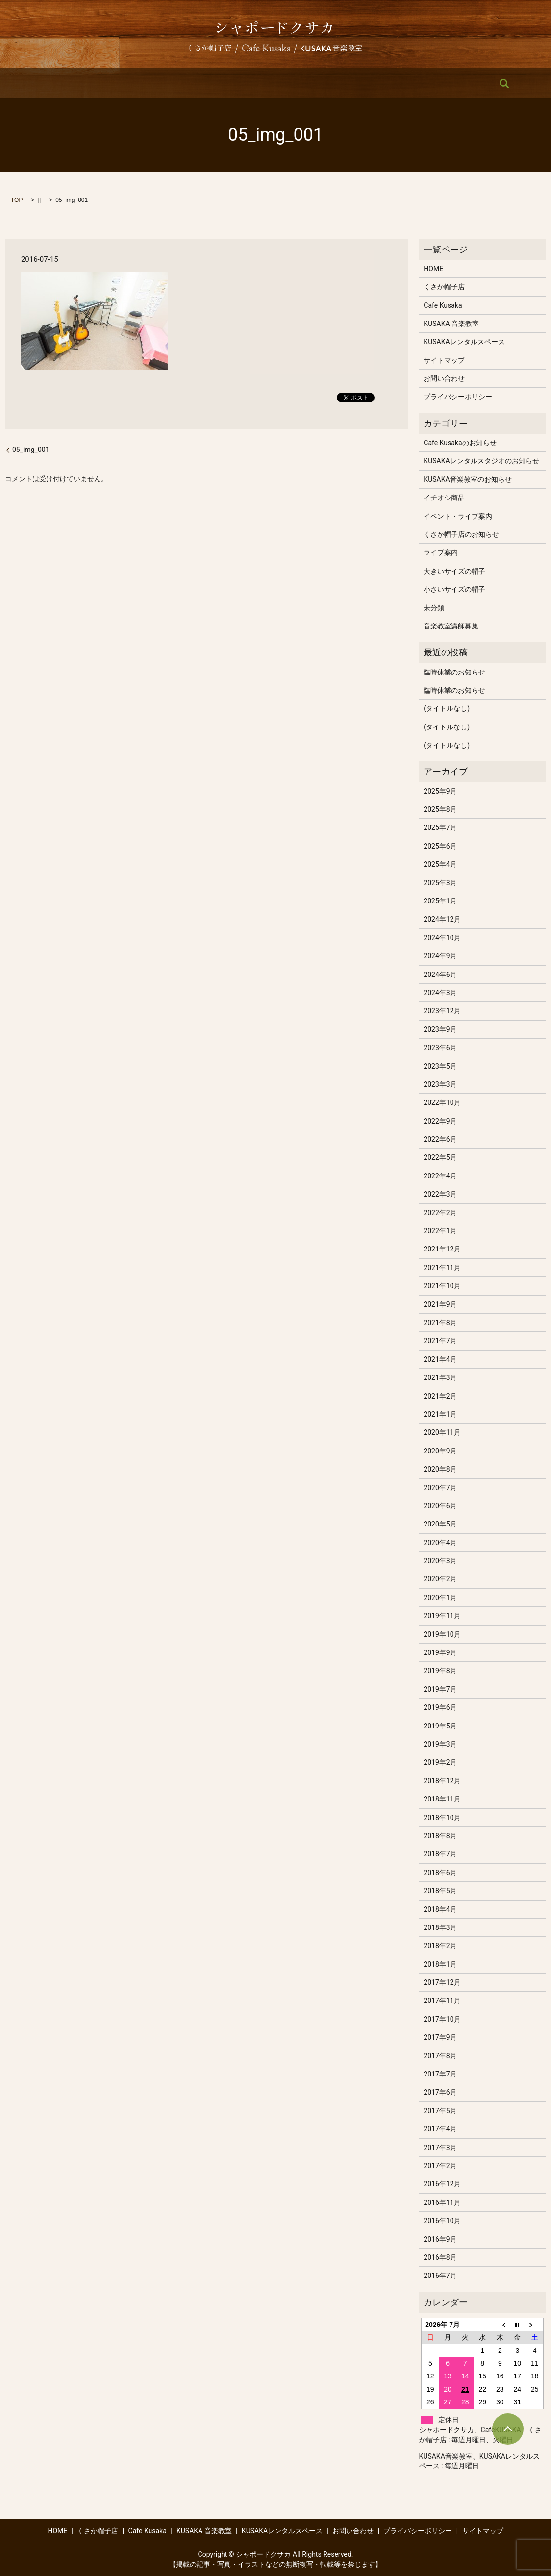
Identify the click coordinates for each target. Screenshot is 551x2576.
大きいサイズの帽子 (454, 571)
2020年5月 (440, 1524)
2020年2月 (440, 1579)
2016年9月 (440, 2239)
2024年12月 (442, 919)
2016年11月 (442, 2202)
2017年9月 (440, 2037)
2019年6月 (440, 1707)
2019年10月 (442, 1634)
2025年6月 (440, 846)
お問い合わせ (418, 83)
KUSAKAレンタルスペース (341, 83)
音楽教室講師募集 (451, 626)
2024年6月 (440, 974)
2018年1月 (440, 1964)
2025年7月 (440, 827)
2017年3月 (440, 2147)
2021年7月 (440, 1341)
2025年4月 (440, 864)
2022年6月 (440, 1139)
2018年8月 (440, 1836)
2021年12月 (442, 1249)
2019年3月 (440, 1744)
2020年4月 (440, 1543)
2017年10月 (442, 2019)
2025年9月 (440, 791)
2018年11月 (442, 1799)
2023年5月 (440, 1066)
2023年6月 (440, 1047)
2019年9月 (440, 1652)
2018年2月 (440, 1946)
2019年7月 (440, 1689)
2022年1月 (440, 1231)
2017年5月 (440, 2111)
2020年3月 (440, 1561)
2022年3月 (440, 1194)
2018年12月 (442, 1781)
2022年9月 (440, 1121)
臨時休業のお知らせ (454, 672)
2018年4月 (440, 1909)
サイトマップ (444, 360)
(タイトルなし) (447, 708)
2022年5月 (440, 1157)
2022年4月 (440, 1176)
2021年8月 (440, 1322)
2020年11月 (442, 1432)
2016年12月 (442, 2184)
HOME (90, 83)
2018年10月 (442, 1818)
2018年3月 (440, 1927)
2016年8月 (440, 2257)
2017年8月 (440, 2056)
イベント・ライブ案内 (458, 516)
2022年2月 (440, 1213)
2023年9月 (440, 1029)
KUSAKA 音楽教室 (256, 83)
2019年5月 (440, 1726)
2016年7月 (440, 2275)
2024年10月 (442, 938)
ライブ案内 (441, 552)
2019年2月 (440, 1762)
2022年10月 (442, 1102)
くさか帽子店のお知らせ (461, 534)
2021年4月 (440, 1359)
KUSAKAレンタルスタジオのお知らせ (481, 461)
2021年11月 (442, 1268)
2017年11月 (442, 2000)
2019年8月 (440, 1671)
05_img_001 (31, 449)
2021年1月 (440, 1414)
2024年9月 (440, 956)
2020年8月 (440, 1469)
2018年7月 (440, 1854)
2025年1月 (440, 901)
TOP (17, 200)
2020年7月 (440, 1488)
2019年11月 (442, 1616)
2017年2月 (440, 2166)
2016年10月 (442, 2221)
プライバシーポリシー (458, 396)
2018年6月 (440, 1872)
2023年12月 (442, 1011)
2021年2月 (440, 1396)
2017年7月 (440, 2074)
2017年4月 (440, 2129)
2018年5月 (440, 1891)
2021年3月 (440, 1377)
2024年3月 (440, 993)
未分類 (434, 608)
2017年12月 (442, 1982)
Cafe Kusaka (193, 83)
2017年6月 (440, 2092)
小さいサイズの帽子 (454, 589)
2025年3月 (440, 883)
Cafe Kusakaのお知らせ (460, 443)
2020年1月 (440, 1597)
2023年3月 (440, 1084)
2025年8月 (440, 809)
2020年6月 (440, 1506)
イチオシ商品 (444, 497)
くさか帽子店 (137, 83)
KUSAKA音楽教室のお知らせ (467, 479)
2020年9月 (440, 1451)
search (463, 83)
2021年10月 (442, 1286)
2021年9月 (440, 1304)
